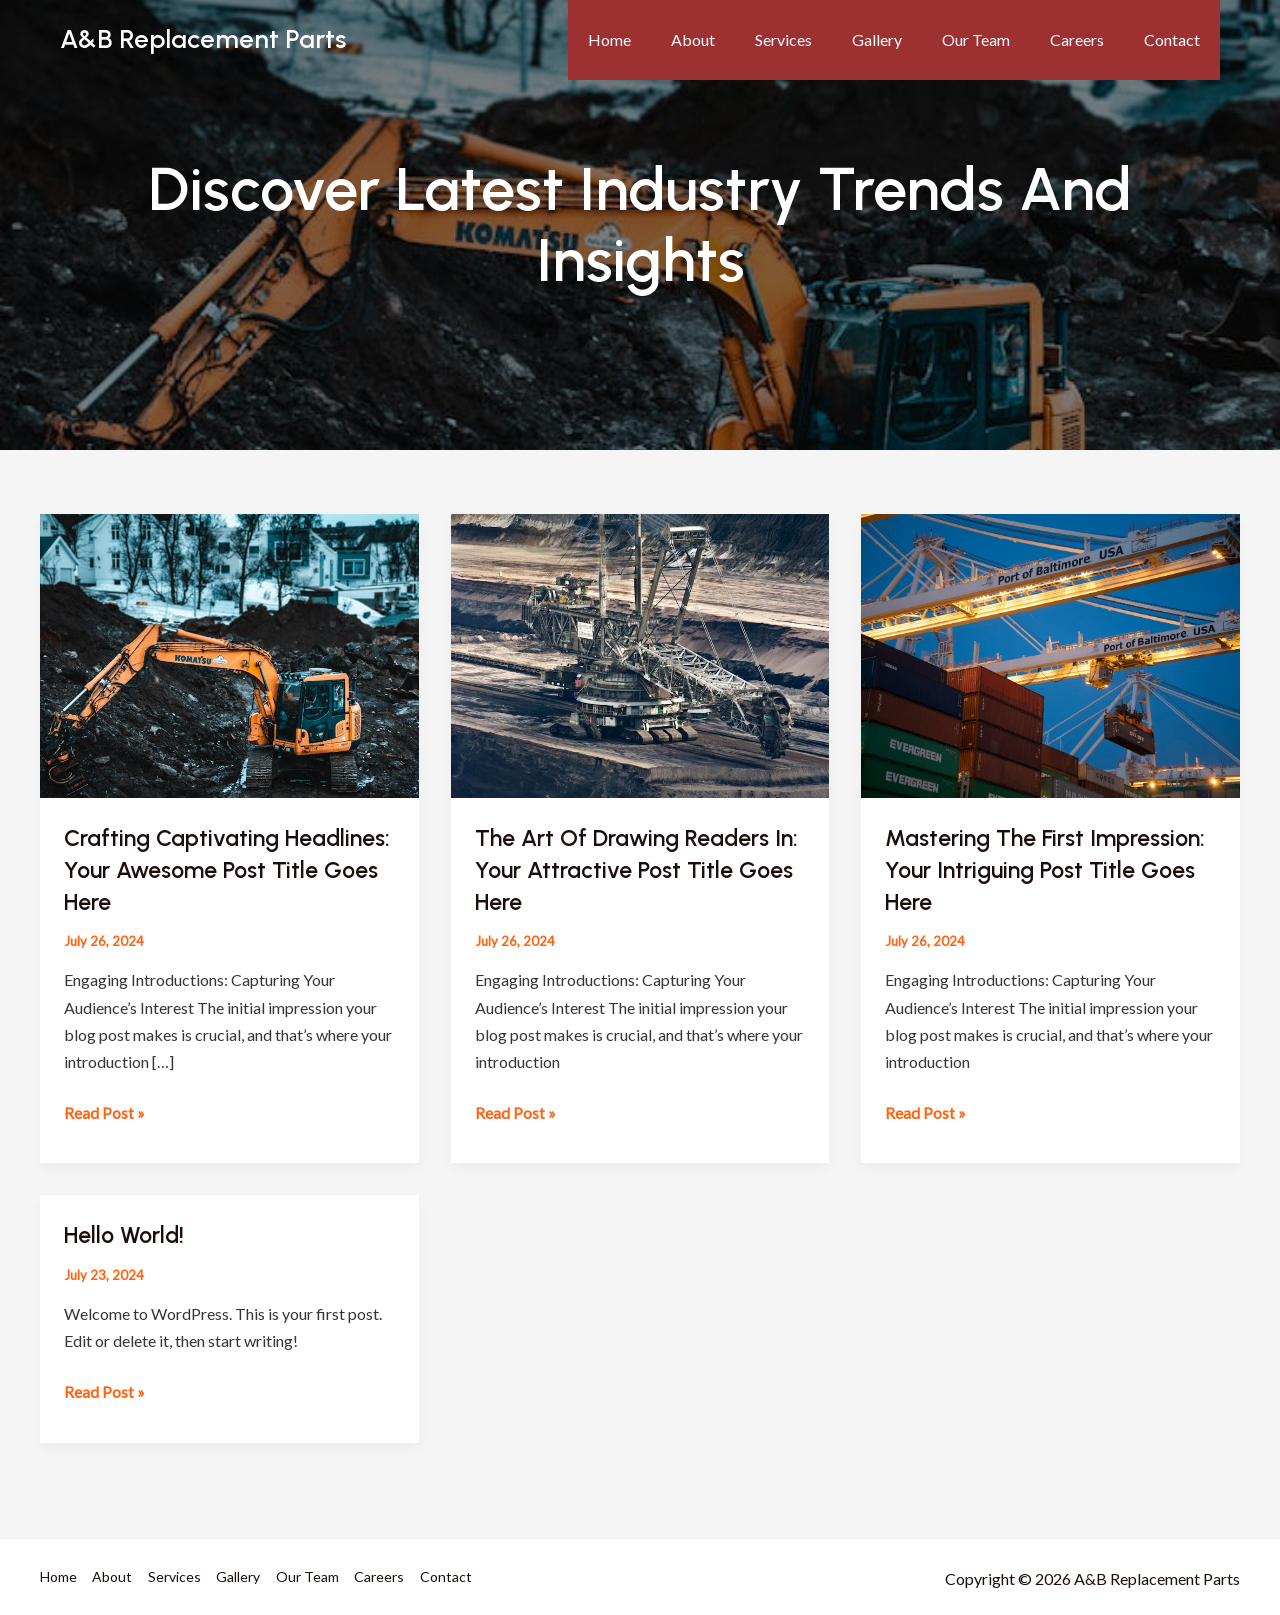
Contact (1176, 39)
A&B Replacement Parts (203, 39)
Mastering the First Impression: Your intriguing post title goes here (1027, 868)
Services (819, 39)
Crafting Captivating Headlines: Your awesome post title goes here (227, 868)
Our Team (996, 39)
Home (661, 39)
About (737, 39)
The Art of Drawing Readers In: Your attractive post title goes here (628, 868)
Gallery (905, 39)
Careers (1089, 39)
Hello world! (127, 1232)
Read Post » (104, 1108)
